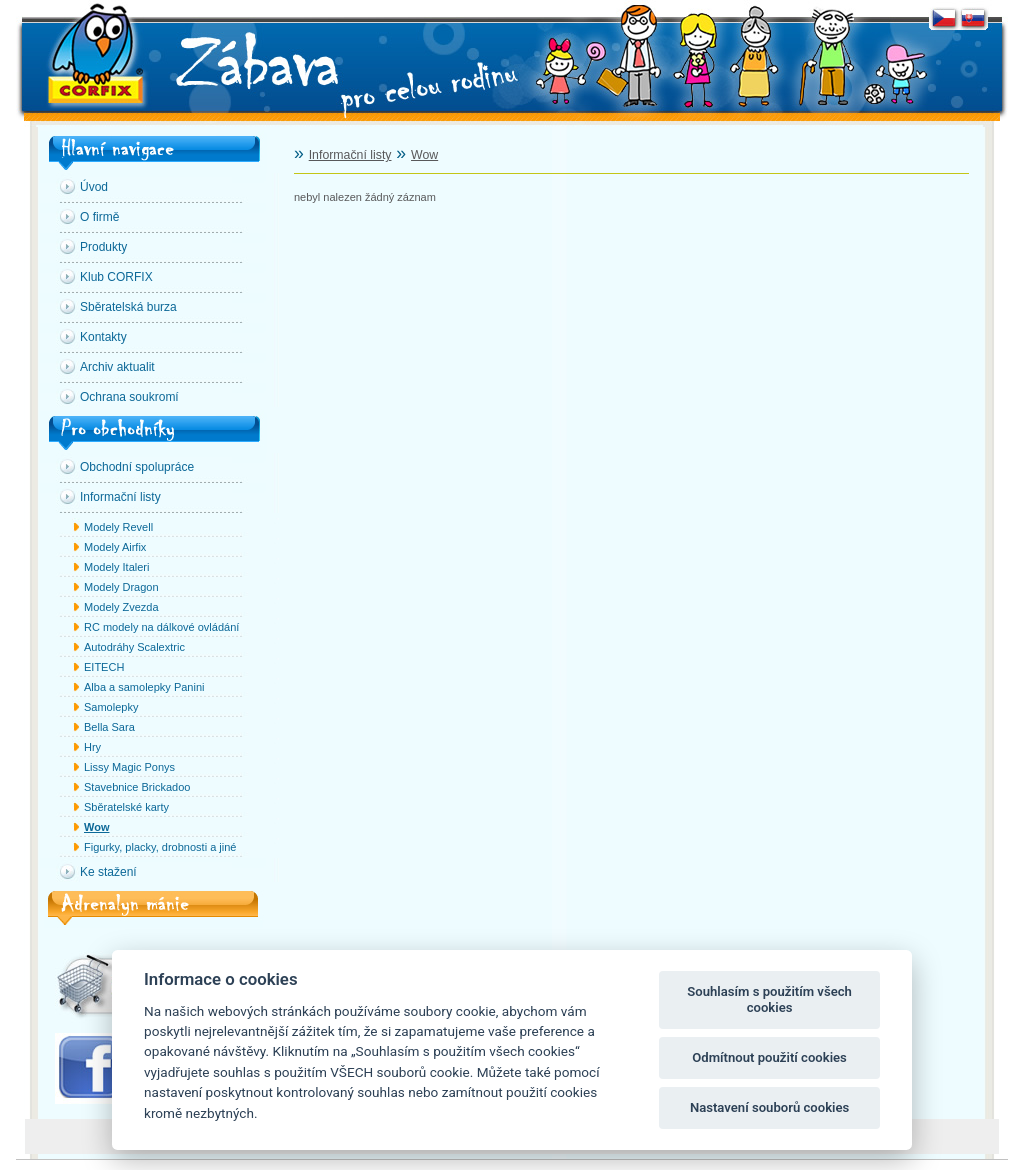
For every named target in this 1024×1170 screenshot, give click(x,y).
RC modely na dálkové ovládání (161, 627)
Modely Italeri (116, 567)
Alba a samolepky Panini (144, 687)
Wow (96, 827)
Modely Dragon (121, 587)
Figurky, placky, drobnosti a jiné (160, 847)
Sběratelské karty (126, 807)
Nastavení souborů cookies (769, 1107)
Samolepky (111, 707)
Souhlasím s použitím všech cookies (769, 999)
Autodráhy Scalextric (134, 647)
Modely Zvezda (121, 607)
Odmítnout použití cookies (769, 1057)
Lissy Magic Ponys (129, 767)
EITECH (104, 667)
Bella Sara (109, 727)
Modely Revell (118, 527)
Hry (92, 747)
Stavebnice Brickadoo (137, 787)
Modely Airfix (115, 547)
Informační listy (350, 155)
